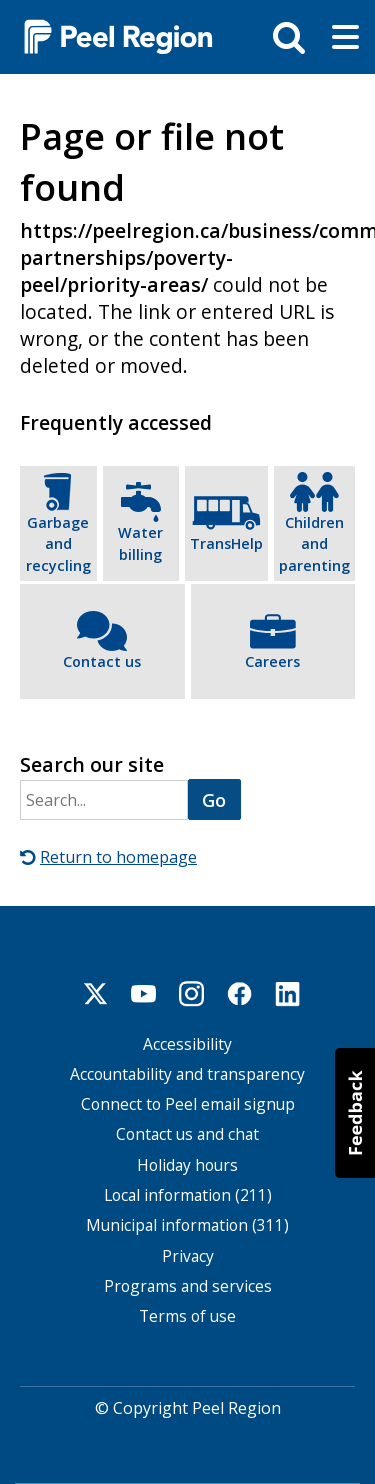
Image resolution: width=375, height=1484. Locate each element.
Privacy (188, 1255)
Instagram (192, 993)
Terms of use (187, 1316)
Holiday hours (187, 1164)
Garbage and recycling (58, 543)
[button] (355, 1113)
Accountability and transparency (187, 1073)
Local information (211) (188, 1194)
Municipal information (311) (187, 1225)
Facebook (240, 993)
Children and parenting (314, 543)
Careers (272, 661)
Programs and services (188, 1285)
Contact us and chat (187, 1134)
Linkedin (288, 993)
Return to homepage (118, 857)
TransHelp (226, 543)
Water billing (140, 543)
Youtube (144, 993)
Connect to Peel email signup (188, 1104)
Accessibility (187, 1043)
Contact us (102, 661)
